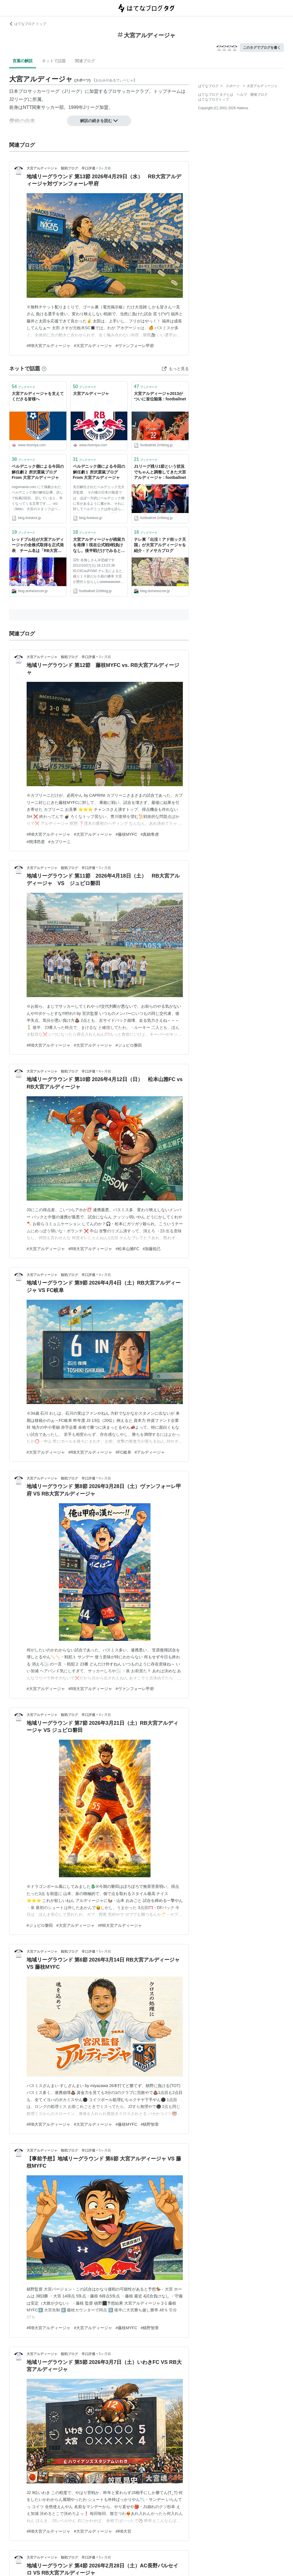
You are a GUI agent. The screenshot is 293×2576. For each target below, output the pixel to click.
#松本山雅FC (127, 1248)
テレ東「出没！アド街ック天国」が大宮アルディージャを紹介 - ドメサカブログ (160, 545)
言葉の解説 (23, 60)
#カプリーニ (59, 841)
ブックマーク (23, 386)
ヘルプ (242, 95)
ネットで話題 (54, 60)
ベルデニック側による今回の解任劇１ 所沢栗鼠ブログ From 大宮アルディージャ (99, 472)
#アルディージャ (150, 1452)
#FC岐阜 (123, 1452)
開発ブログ (259, 95)
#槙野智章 (150, 2124)
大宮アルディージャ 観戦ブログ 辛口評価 (61, 168)
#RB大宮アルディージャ (48, 345)
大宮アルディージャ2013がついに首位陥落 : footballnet (160, 396)
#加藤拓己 (152, 1248)
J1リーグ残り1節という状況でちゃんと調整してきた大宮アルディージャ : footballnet (160, 472)
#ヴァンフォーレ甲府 (135, 345)
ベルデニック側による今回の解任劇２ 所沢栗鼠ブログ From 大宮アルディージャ (38, 472)
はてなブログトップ (213, 99)
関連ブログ (85, 60)
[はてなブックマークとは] (44, 368)
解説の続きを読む (99, 120)
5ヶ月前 (105, 1951)
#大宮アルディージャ (93, 345)
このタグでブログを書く (262, 48)
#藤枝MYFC (126, 834)
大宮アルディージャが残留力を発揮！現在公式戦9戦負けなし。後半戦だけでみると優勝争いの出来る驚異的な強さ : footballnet (99, 545)
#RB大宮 (123, 2531)
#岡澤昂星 (36, 841)
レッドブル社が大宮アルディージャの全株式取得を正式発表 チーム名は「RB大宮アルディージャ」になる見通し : (38, 545)
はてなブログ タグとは (215, 95)
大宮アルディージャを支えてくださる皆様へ (38, 396)
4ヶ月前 (105, 1071)
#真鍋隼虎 (150, 834)
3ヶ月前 (105, 168)
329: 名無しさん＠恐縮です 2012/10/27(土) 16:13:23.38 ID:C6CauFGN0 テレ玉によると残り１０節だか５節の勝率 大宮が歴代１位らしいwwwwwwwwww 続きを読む (99, 572)
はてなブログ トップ (27, 24)
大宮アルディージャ (91, 393)
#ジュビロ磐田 (129, 1045)
